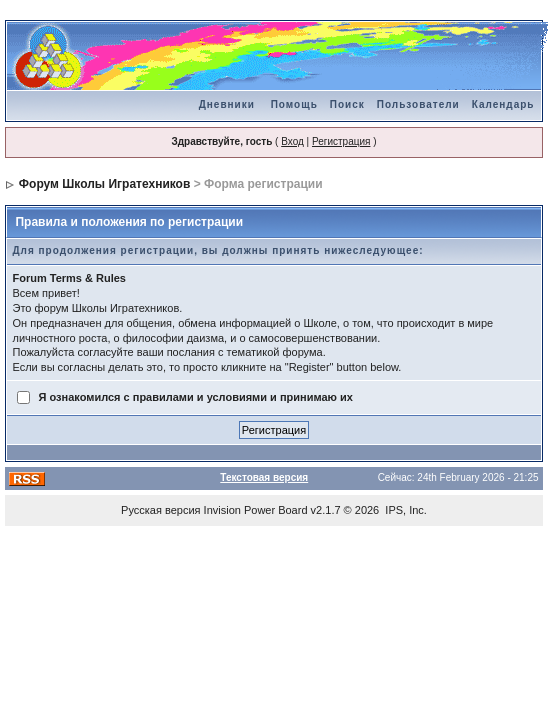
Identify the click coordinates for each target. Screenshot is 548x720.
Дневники (227, 104)
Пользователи (418, 104)
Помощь (294, 104)
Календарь (503, 104)
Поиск (347, 104)
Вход (292, 141)
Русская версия (160, 510)
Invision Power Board (256, 510)
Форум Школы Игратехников (105, 184)
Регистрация (341, 141)
